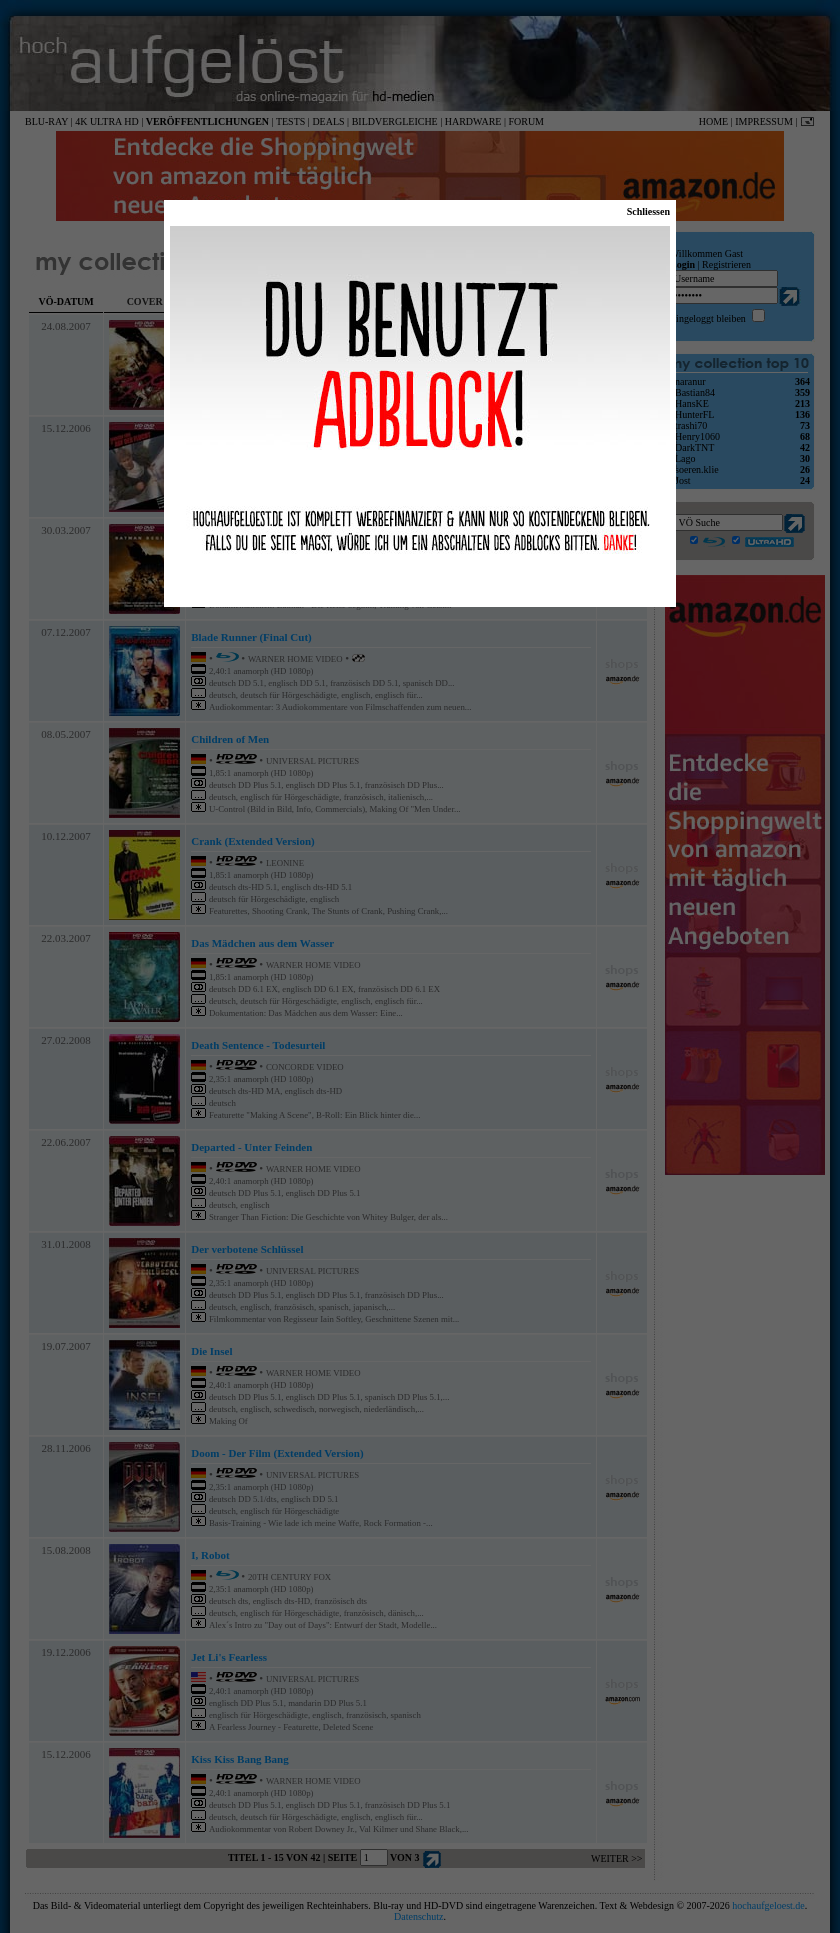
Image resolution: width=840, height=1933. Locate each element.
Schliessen (648, 211)
